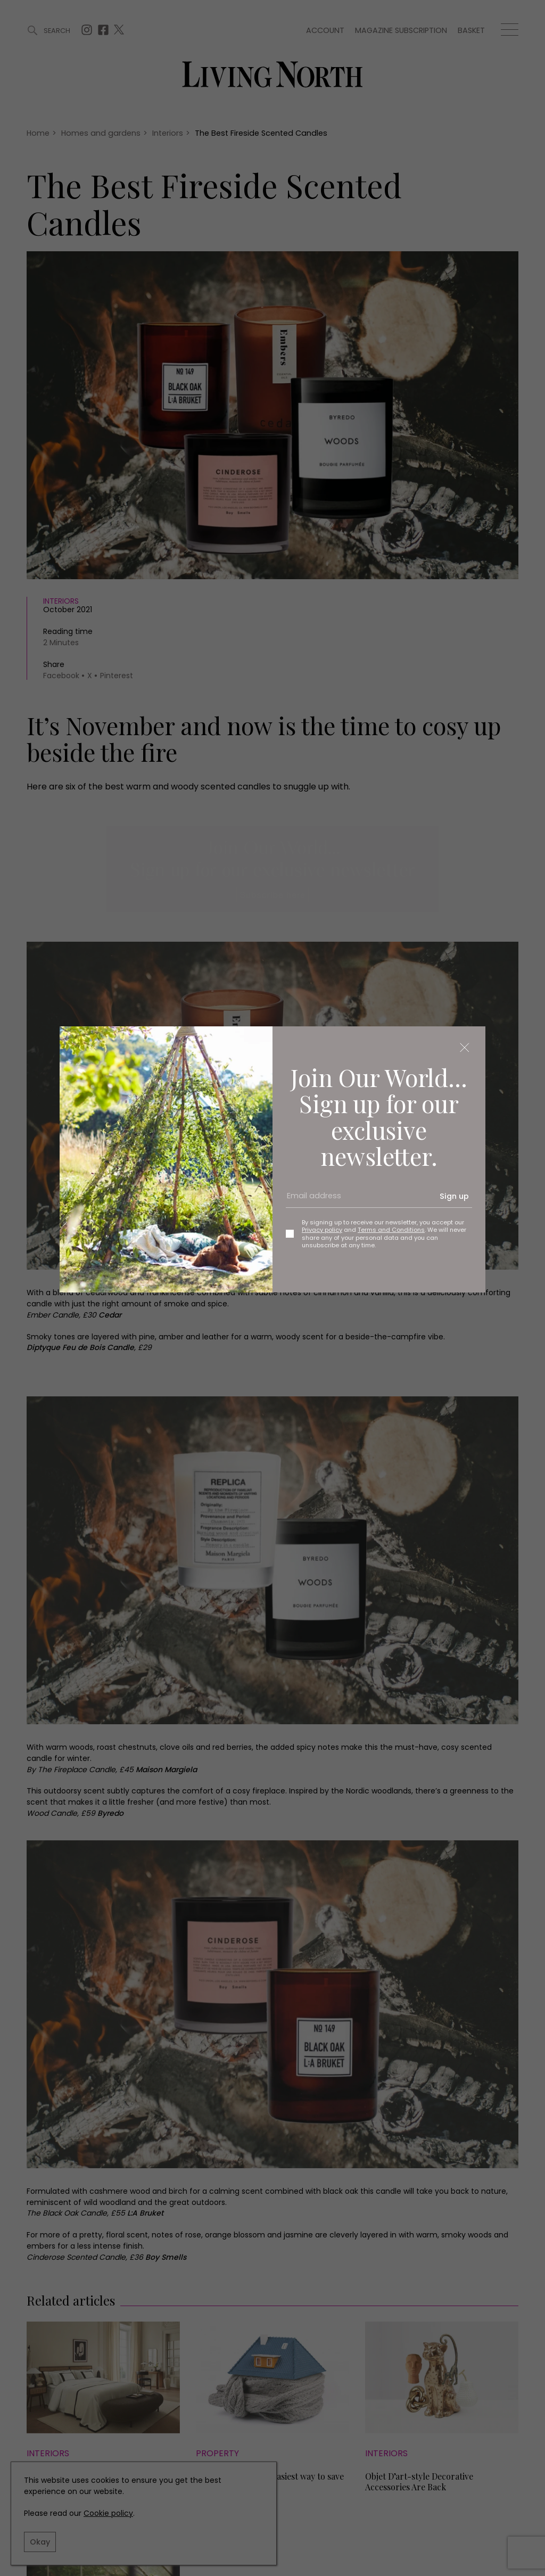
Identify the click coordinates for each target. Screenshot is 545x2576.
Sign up (454, 1196)
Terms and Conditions (391, 1229)
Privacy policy (322, 1229)
